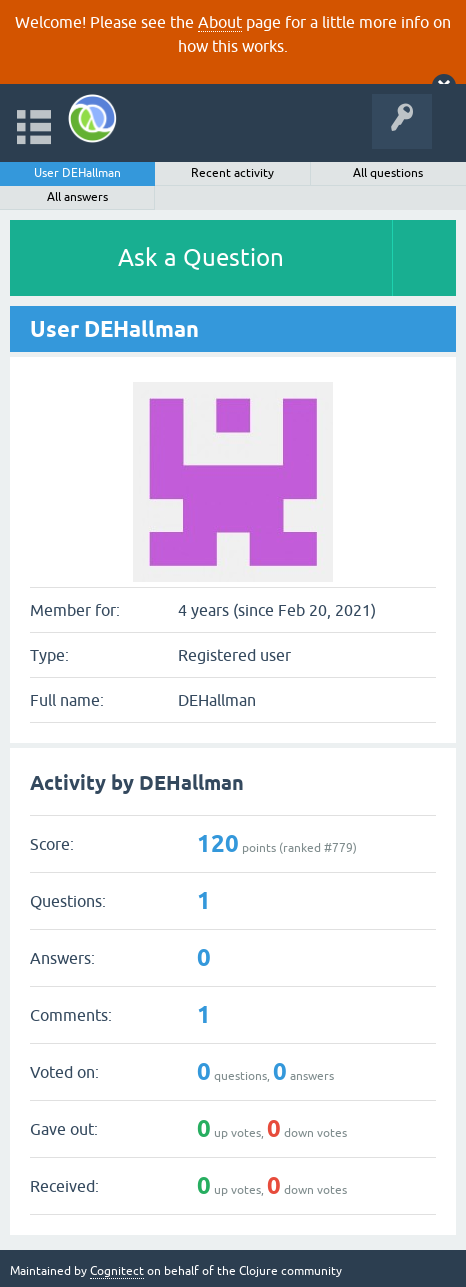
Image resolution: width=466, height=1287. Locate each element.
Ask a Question (201, 257)
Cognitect (117, 1271)
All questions (388, 173)
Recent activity (232, 173)
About (220, 22)
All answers (77, 197)
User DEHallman (77, 173)
